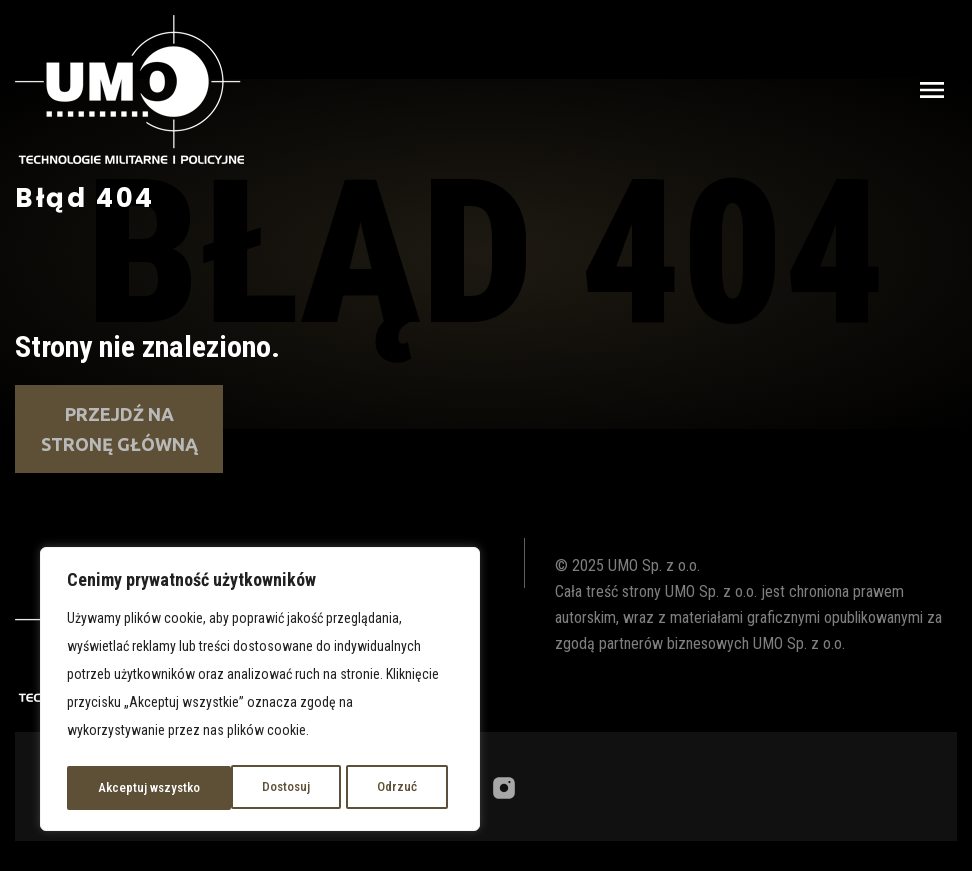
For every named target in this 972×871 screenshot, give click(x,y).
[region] (260, 692)
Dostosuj (121, 788)
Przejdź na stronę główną (119, 429)
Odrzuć (231, 788)
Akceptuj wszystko (371, 788)
